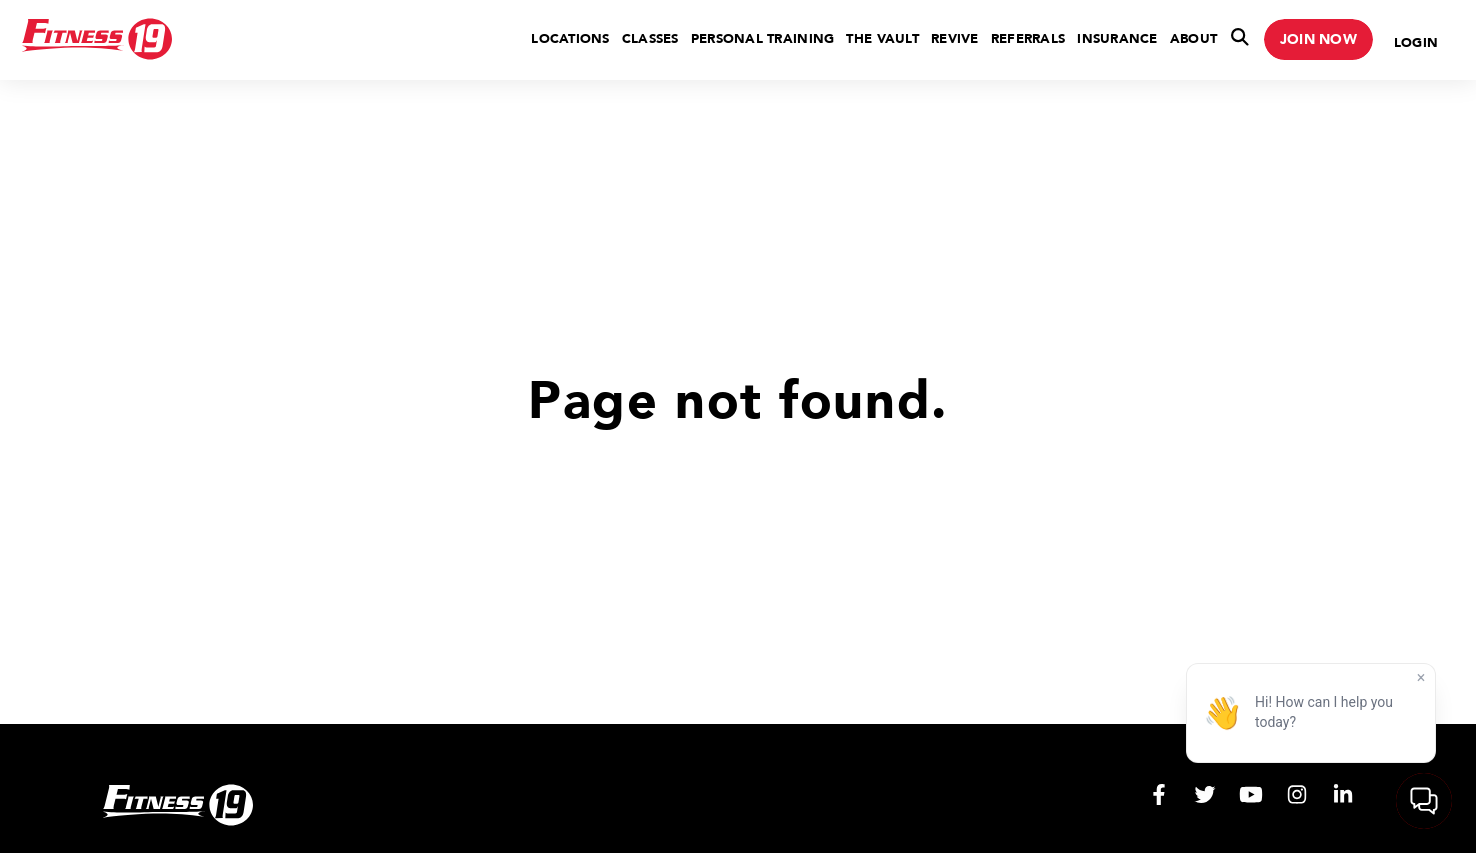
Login (1416, 43)
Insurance (1117, 39)
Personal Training (762, 39)
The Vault (882, 39)
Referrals (1028, 39)
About (1193, 39)
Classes (650, 39)
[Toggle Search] (1240, 40)
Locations (570, 39)
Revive (955, 39)
